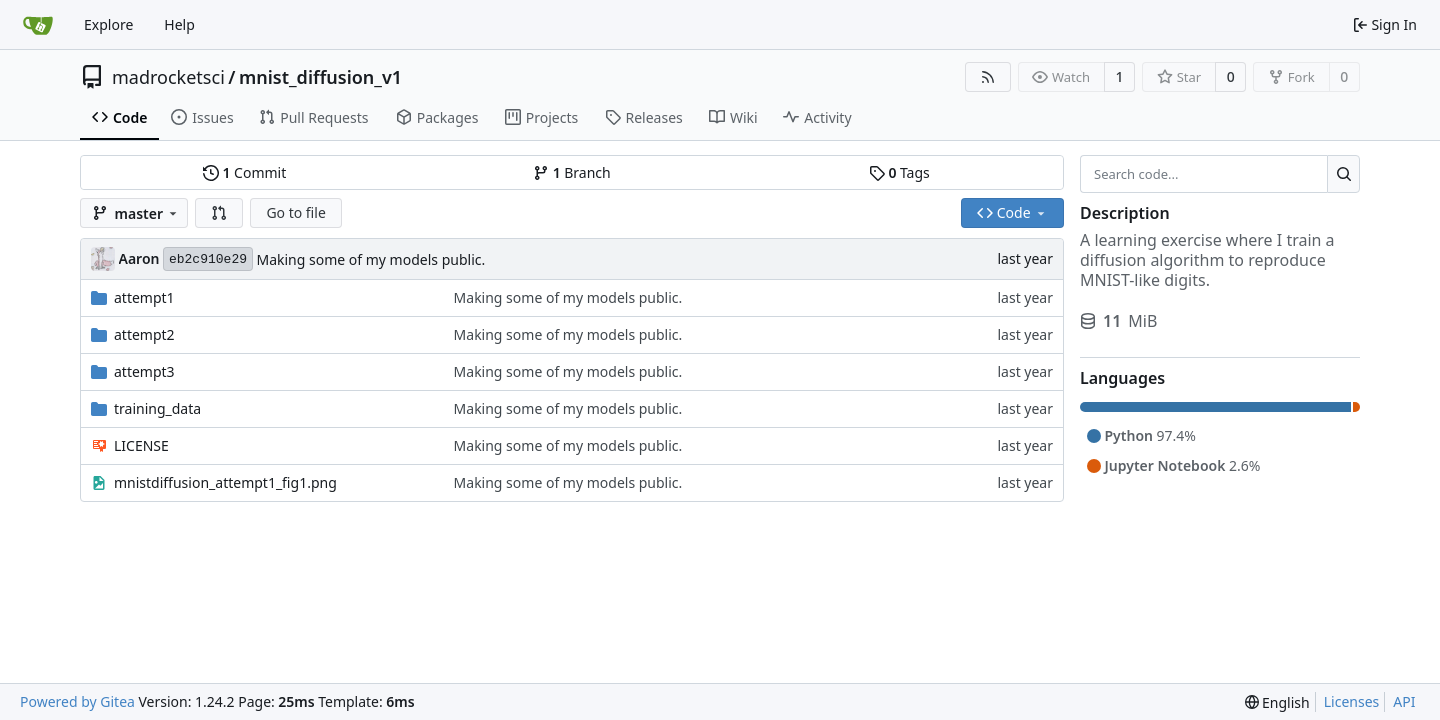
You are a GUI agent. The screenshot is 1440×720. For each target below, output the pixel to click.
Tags (899, 172)
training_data (157, 408)
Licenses (1352, 701)
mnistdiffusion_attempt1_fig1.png (225, 482)
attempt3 (144, 371)
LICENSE (141, 445)
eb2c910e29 (208, 259)
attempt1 (144, 297)
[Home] (38, 25)
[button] (219, 213)
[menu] (1277, 702)
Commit (244, 172)
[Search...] (1343, 174)
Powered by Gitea (77, 701)
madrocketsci (168, 77)
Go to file (295, 212)
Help (179, 24)
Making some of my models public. (370, 259)
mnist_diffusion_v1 (320, 77)
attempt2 (144, 334)
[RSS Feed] (988, 77)
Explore (108, 24)
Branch (572, 172)
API (1404, 701)
